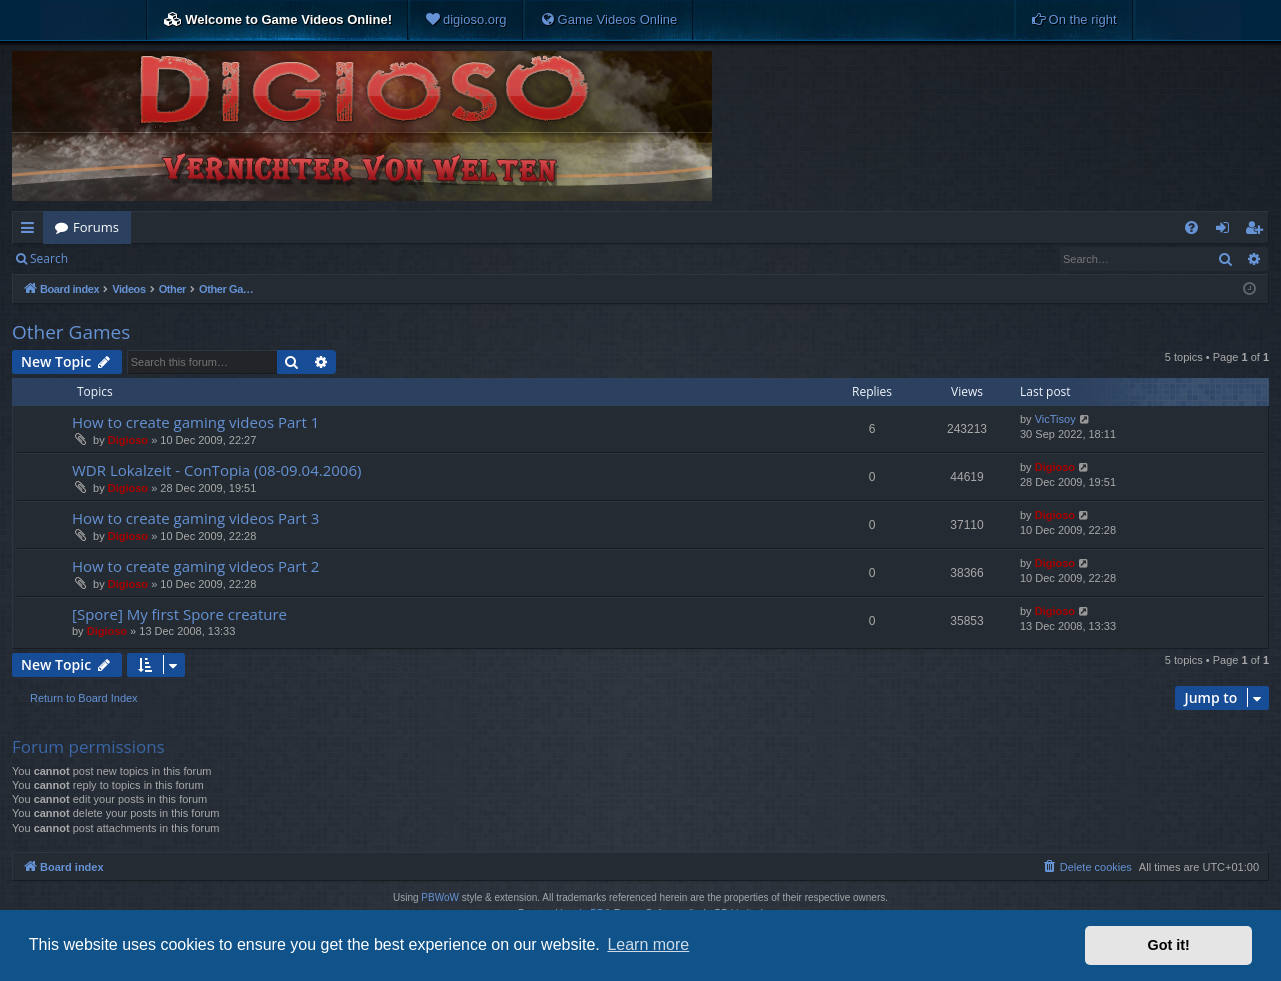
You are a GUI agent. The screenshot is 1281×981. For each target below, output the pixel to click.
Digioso (128, 440)
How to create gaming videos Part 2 (195, 566)
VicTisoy (1055, 419)
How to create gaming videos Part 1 (195, 422)
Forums (96, 227)
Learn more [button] (648, 944)
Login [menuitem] (1226, 231)
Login (112, 258)
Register (178, 258)
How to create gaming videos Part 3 (195, 518)
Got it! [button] (1169, 945)
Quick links (31, 231)
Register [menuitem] (1258, 231)
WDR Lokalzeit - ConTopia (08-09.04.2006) (216, 470)
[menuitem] (466, 20)
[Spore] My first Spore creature (179, 614)
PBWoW (440, 897)
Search (49, 258)
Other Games (71, 332)
